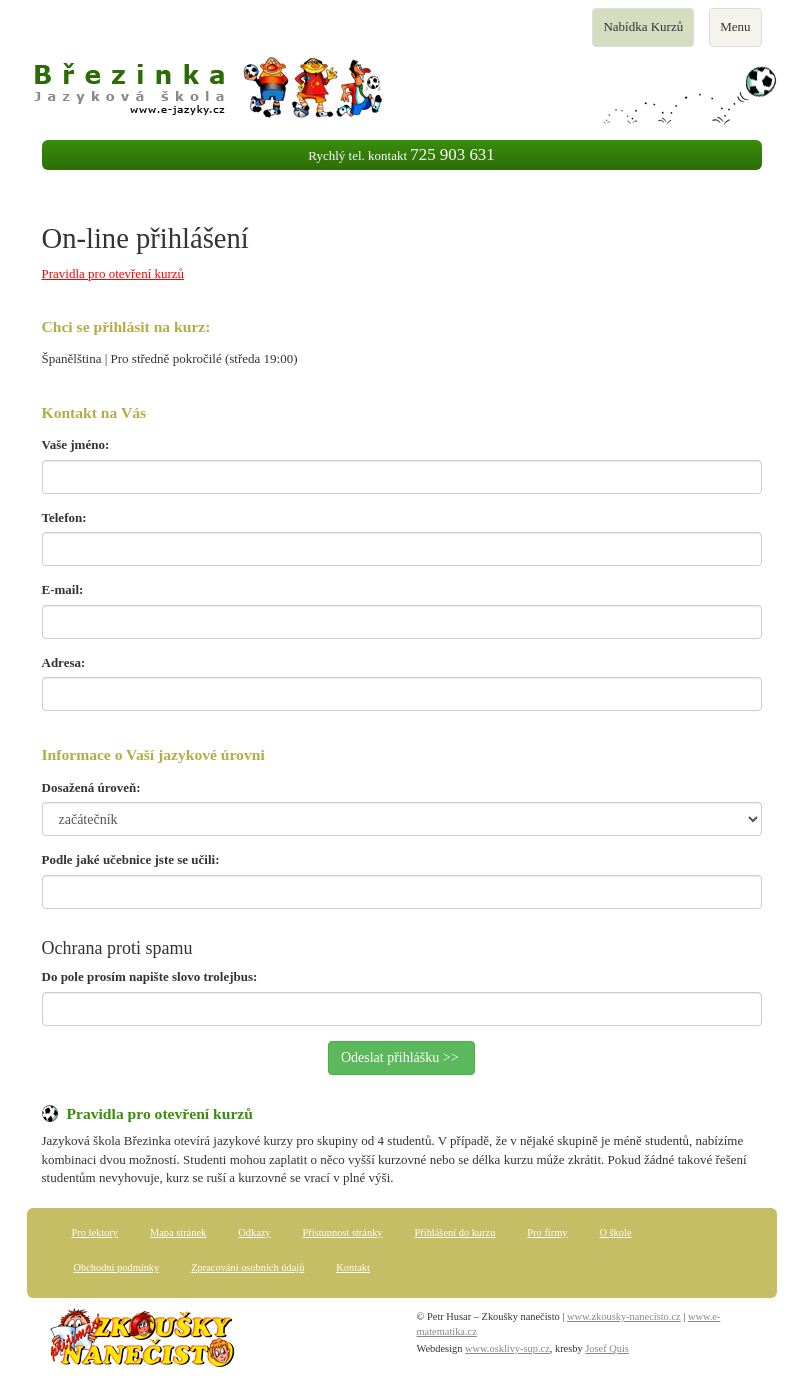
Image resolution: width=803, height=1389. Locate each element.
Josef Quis (607, 1348)
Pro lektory (95, 1232)
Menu (740, 32)
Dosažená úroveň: (91, 787)
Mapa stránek (178, 1232)
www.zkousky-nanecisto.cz (624, 1316)
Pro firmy (547, 1232)
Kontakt (352, 1267)
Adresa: (64, 662)
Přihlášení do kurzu (455, 1232)
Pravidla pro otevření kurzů (113, 273)
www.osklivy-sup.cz (507, 1348)
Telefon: (64, 517)
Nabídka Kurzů (642, 32)
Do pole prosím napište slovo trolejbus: (150, 976)
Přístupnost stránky (343, 1232)
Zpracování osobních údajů (247, 1267)
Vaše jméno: (76, 444)
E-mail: (63, 589)
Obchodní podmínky (117, 1267)
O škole (615, 1232)
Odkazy (254, 1232)
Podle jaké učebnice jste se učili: (131, 859)
